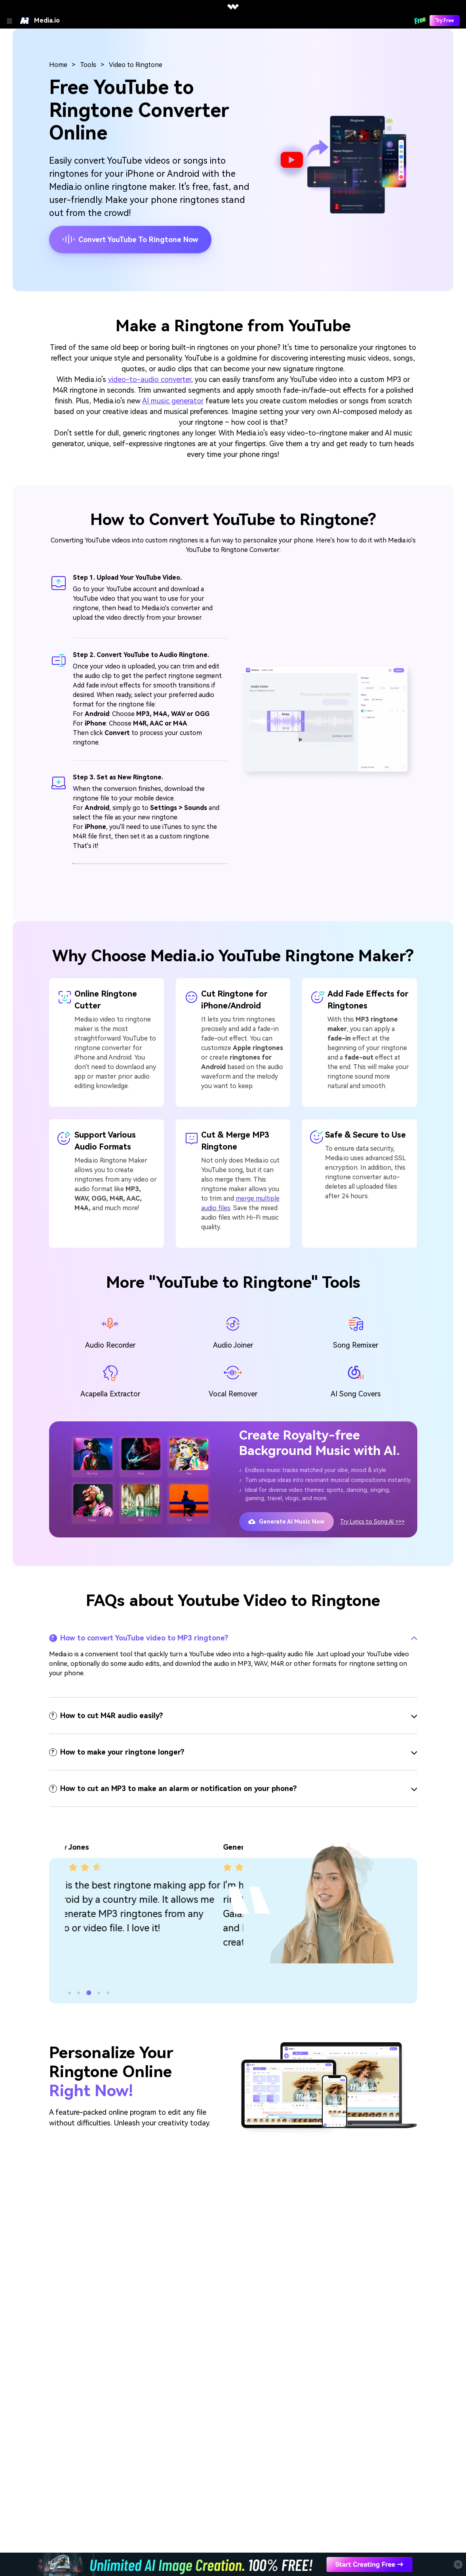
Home (58, 65)
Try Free (444, 20)
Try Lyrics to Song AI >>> (372, 1521)
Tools (88, 65)
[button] (69, 1993)
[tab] (233, 1638)
